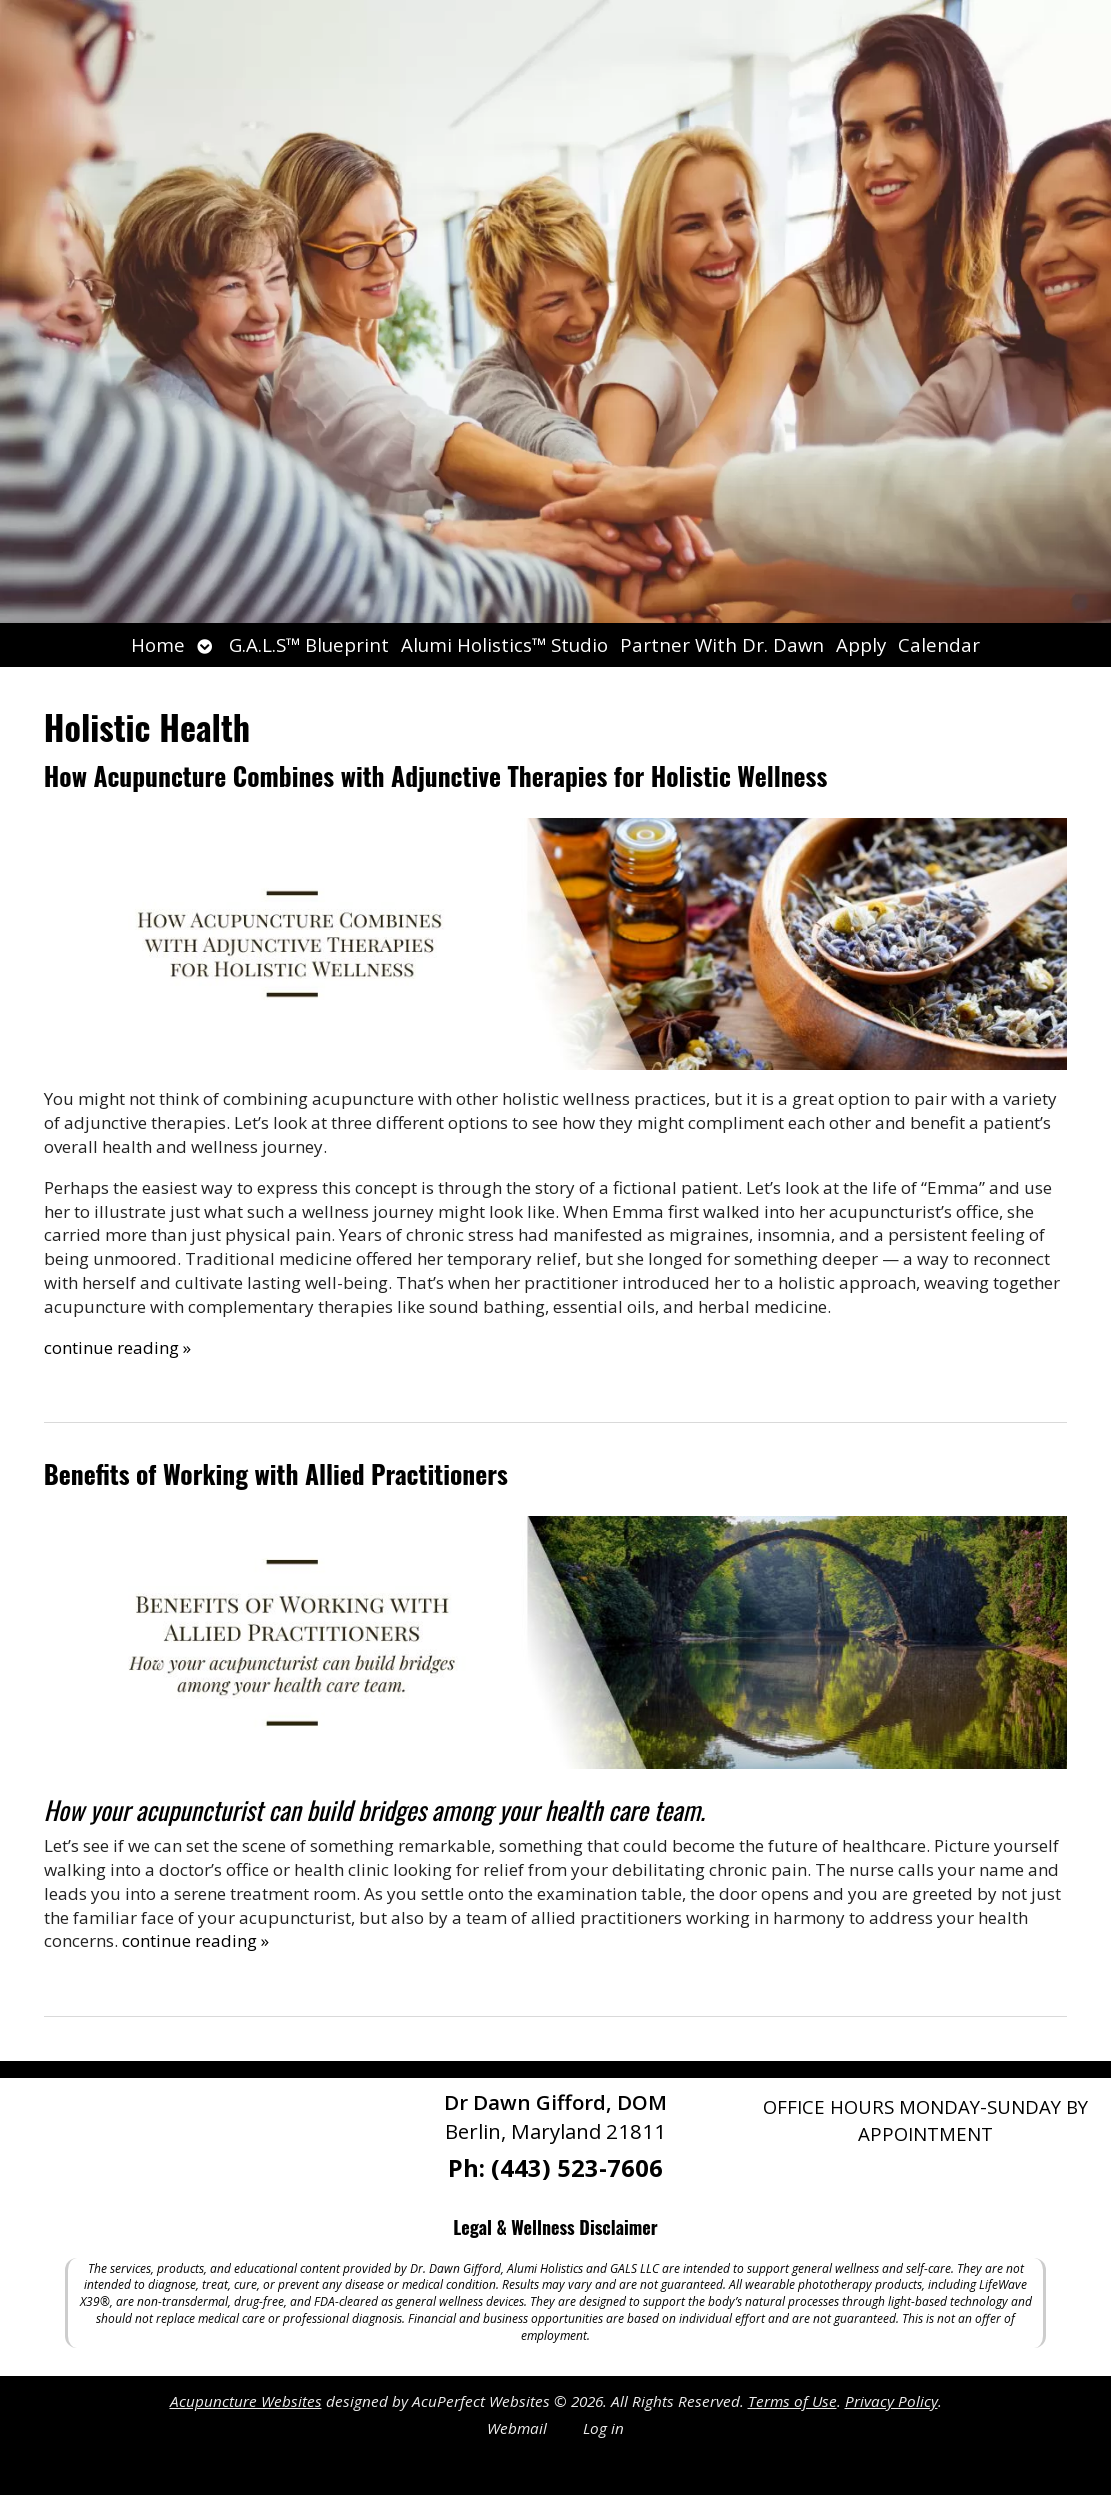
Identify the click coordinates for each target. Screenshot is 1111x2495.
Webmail (517, 2428)
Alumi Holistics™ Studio (504, 644)
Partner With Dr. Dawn (722, 644)
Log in (603, 2428)
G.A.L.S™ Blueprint (309, 644)
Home (158, 644)
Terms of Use (792, 2401)
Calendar (939, 644)
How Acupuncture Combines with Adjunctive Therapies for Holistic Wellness (435, 775)
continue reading (117, 1347)
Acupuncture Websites (246, 2401)
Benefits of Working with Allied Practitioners (276, 1473)
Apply (861, 644)
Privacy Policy (891, 2401)
